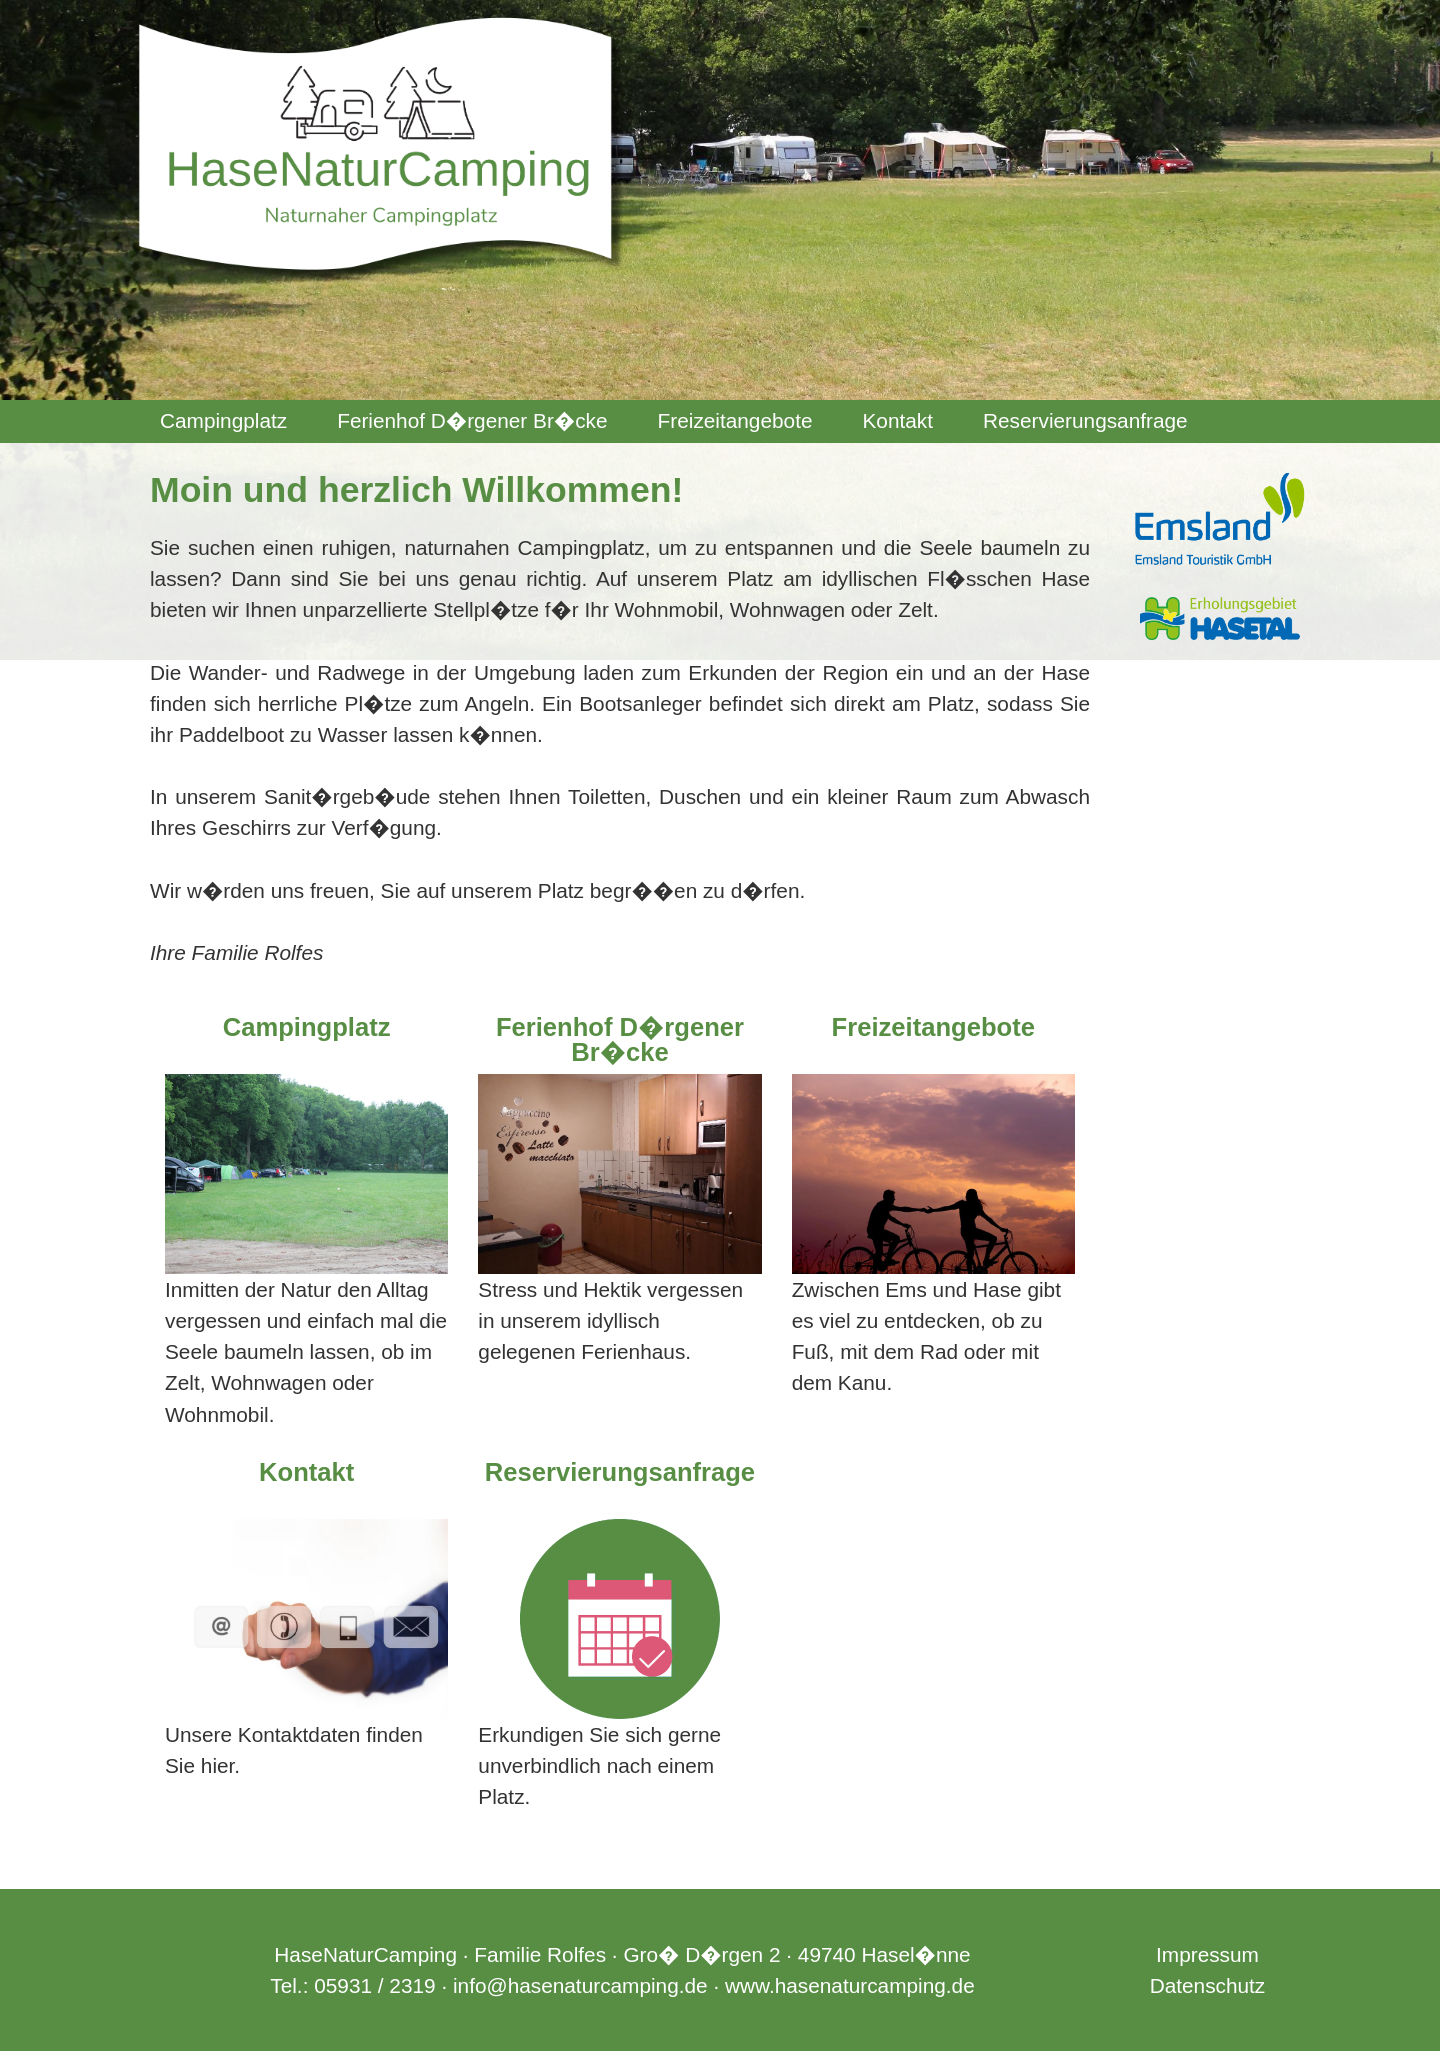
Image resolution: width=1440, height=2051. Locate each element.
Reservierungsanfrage (1085, 420)
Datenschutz (1208, 1985)
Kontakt (897, 420)
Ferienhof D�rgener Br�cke (472, 420)
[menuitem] (223, 421)
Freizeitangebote (735, 420)
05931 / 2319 (374, 1985)
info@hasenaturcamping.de (580, 1985)
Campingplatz (223, 420)
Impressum (1207, 1954)
